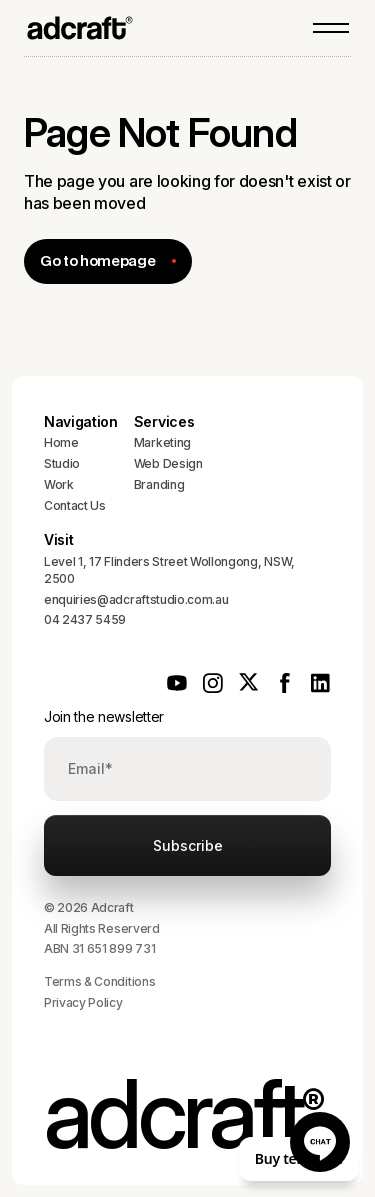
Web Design (168, 463)
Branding (159, 484)
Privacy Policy (83, 1002)
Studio (62, 463)
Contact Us (75, 505)
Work (59, 484)
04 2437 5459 (85, 619)
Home (61, 442)
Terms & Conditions (99, 981)
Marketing (162, 442)
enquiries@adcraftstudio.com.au (136, 599)
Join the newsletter (104, 716)
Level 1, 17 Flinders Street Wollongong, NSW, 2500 (169, 570)
